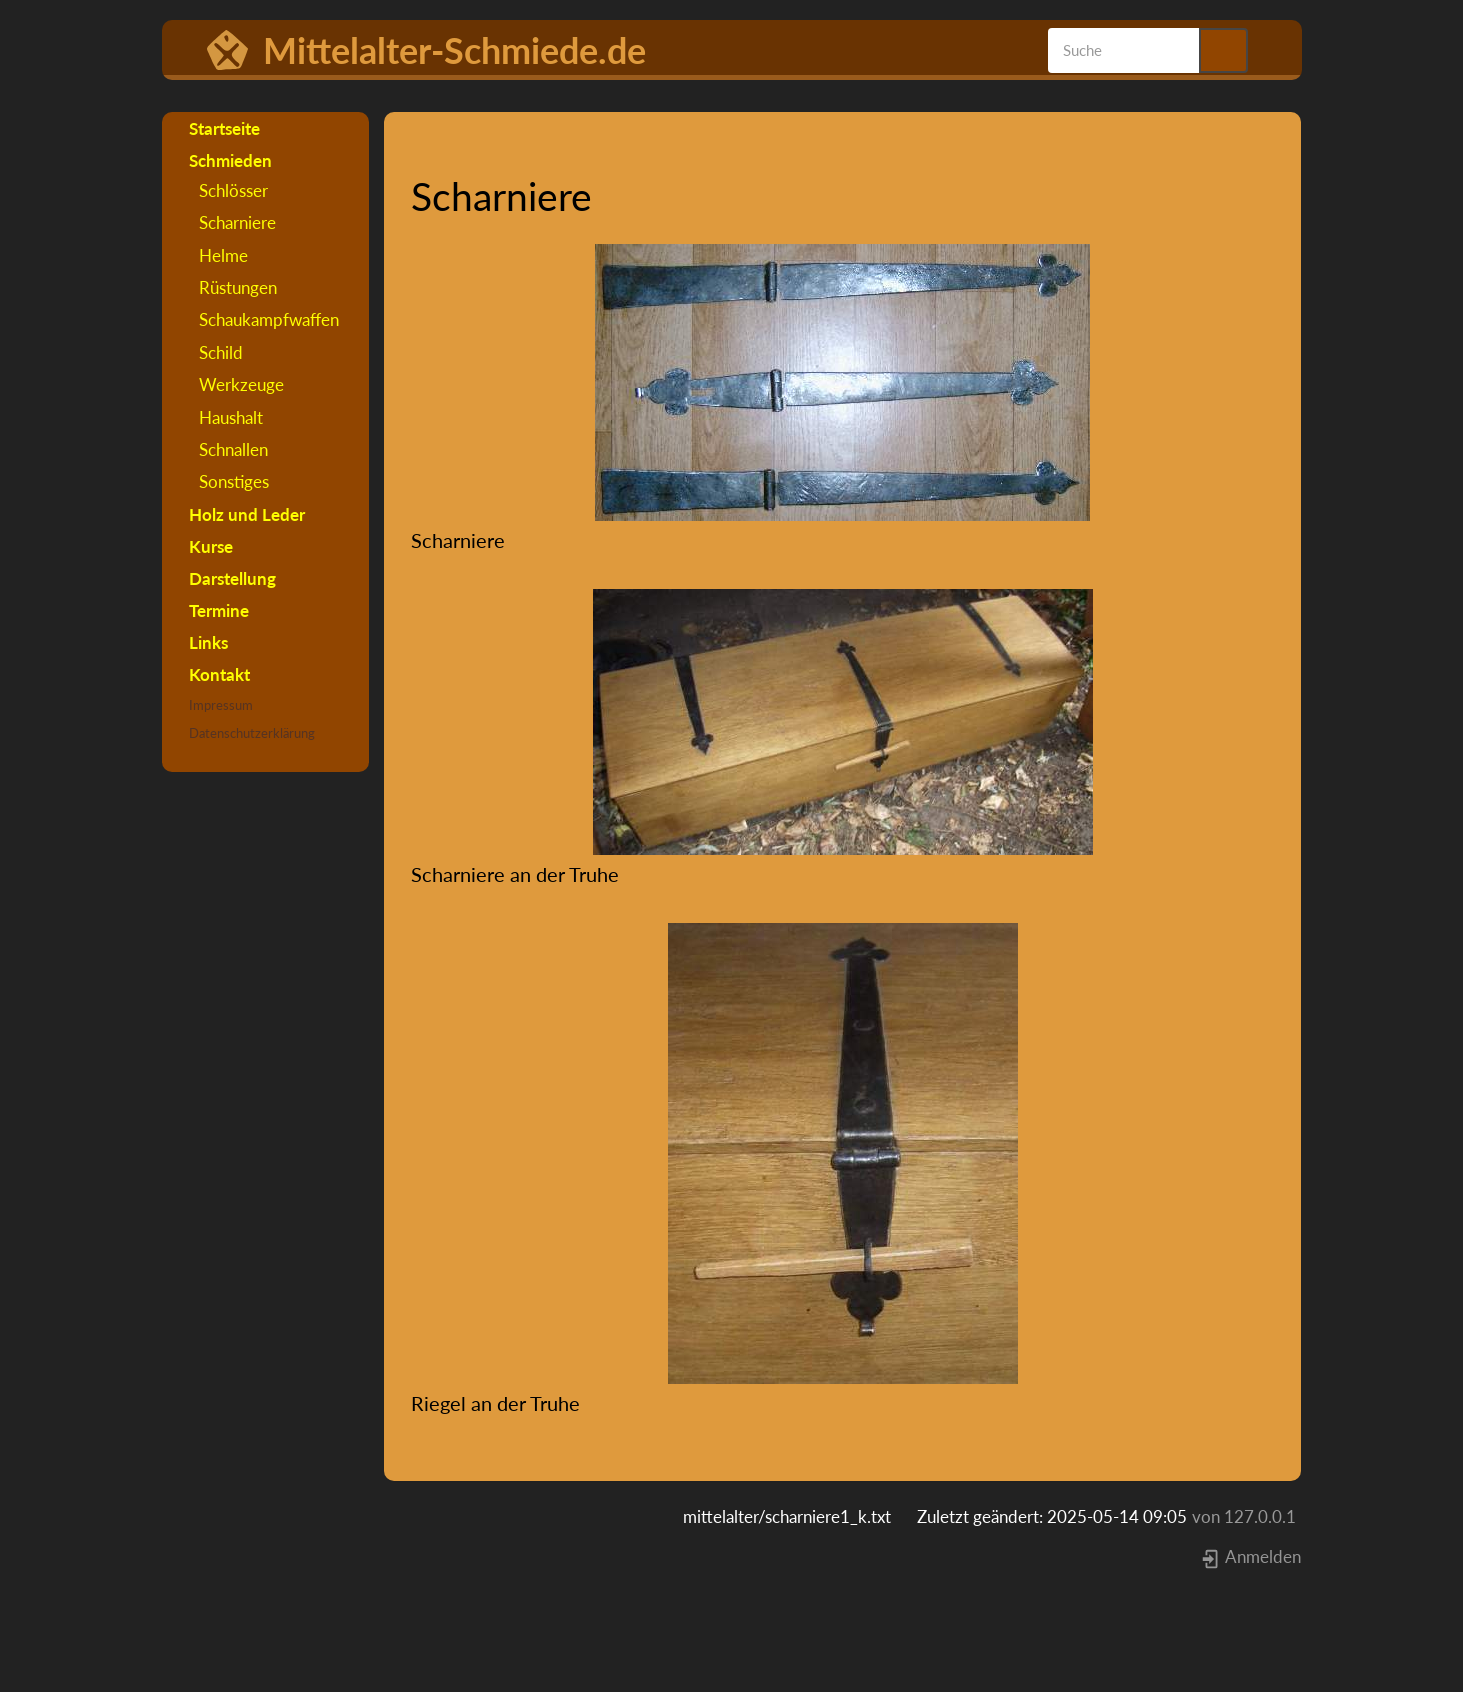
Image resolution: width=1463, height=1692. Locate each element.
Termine (219, 610)
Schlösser (233, 190)
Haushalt (231, 417)
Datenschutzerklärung (252, 733)
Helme (223, 255)
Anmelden (1250, 1556)
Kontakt (219, 674)
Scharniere (237, 222)
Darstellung (232, 578)
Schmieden (230, 160)
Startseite (224, 128)
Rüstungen (238, 287)
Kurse (211, 546)
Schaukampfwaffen (269, 319)
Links (208, 642)
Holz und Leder (247, 514)
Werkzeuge (241, 384)
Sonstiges (234, 481)
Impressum (221, 705)
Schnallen (233, 449)
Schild (221, 352)
